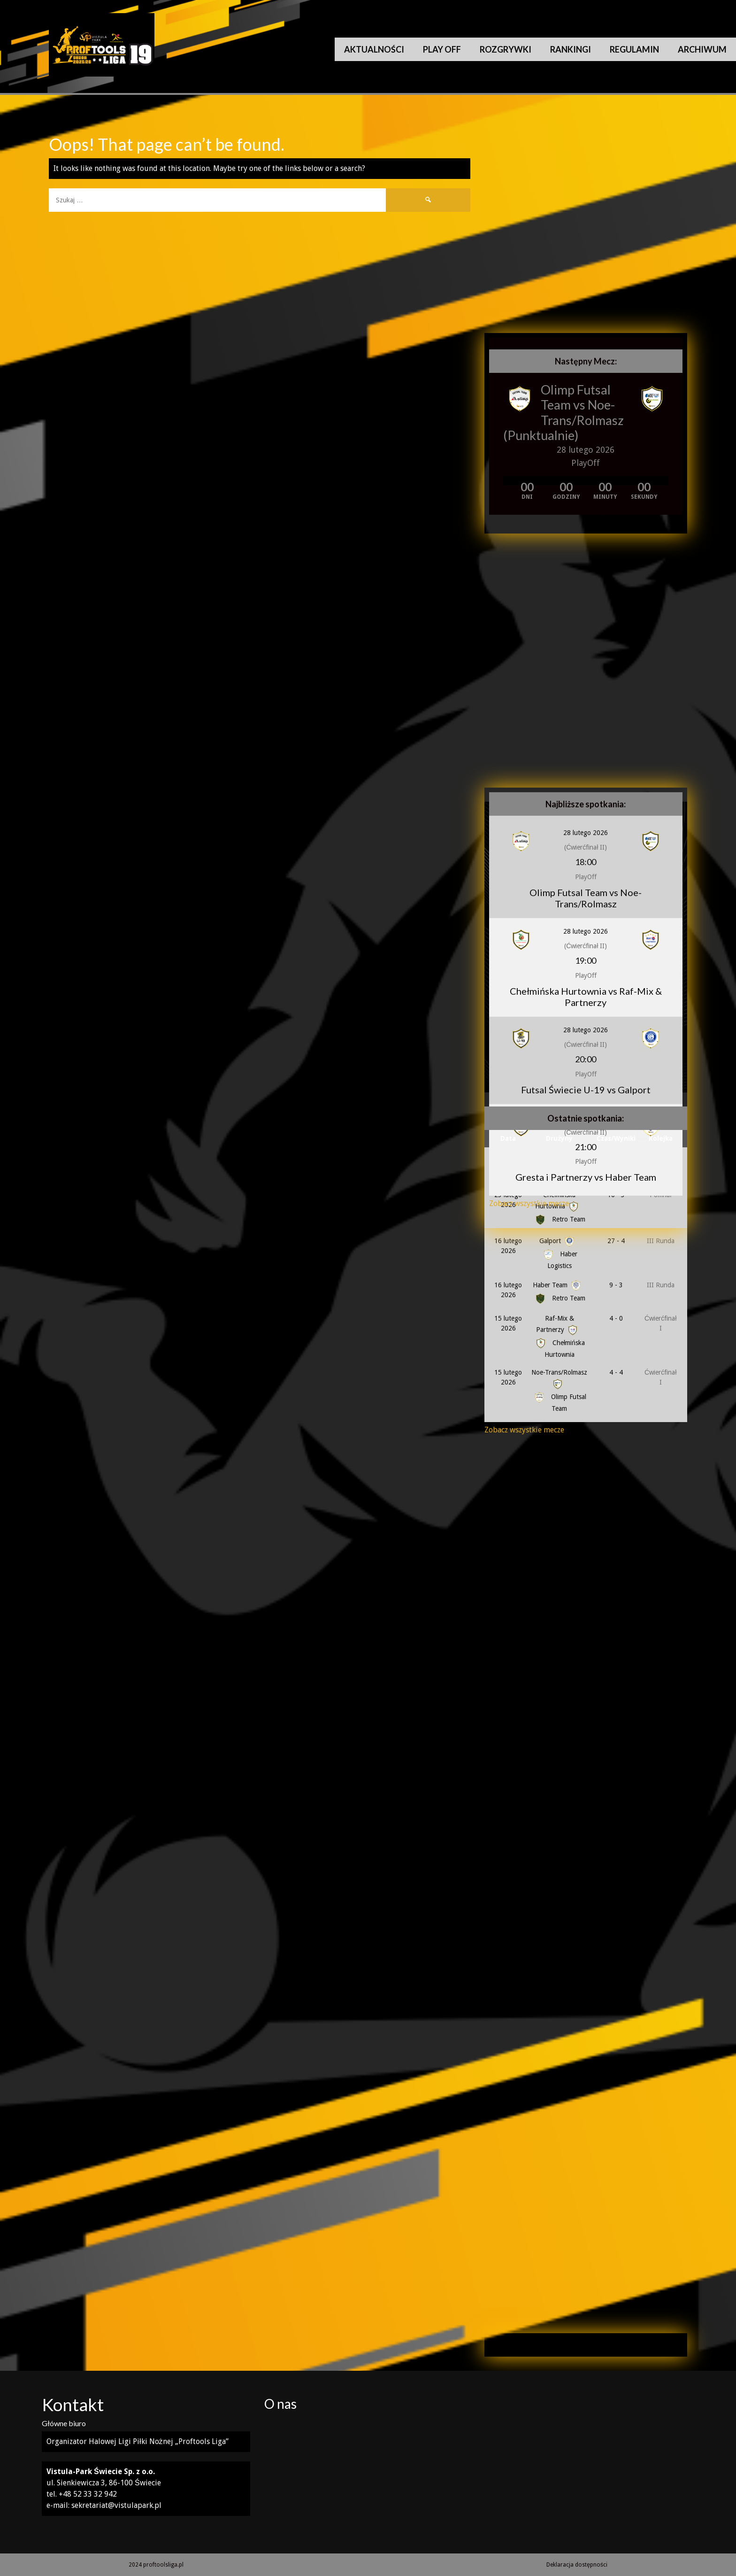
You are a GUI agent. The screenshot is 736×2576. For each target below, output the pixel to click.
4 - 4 (616, 1372)
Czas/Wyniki (616, 1138)
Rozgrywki (505, 49)
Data (508, 1138)
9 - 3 (616, 1285)
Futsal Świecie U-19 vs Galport (586, 1089)
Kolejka (661, 1138)
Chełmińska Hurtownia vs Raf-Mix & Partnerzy (586, 996)
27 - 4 (616, 1241)
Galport (557, 1241)
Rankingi (570, 49)
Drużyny (559, 1138)
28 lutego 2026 (585, 832)
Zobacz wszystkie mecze (529, 1203)
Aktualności (374, 49)
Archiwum (702, 49)
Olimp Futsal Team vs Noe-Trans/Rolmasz (582, 405)
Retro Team (559, 1298)
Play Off (442, 49)
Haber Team (558, 1285)
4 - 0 (616, 1318)
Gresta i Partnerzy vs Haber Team (585, 1177)
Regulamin (634, 49)
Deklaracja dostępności (576, 2564)
